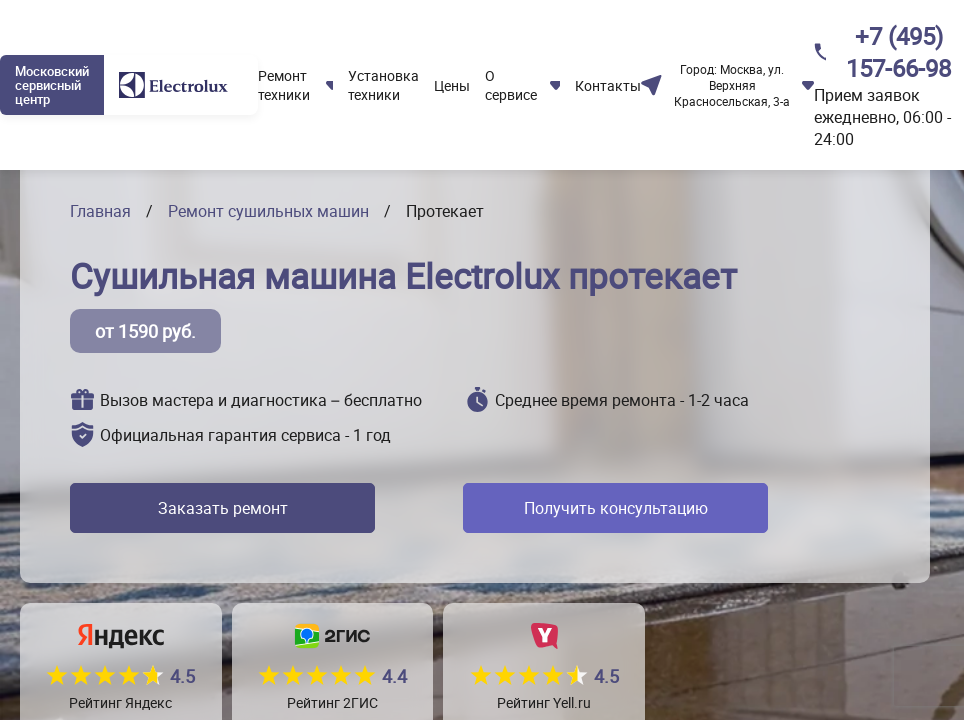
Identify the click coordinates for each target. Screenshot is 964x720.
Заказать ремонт (223, 508)
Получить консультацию (616, 508)
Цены (452, 85)
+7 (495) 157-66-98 (898, 52)
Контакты (608, 85)
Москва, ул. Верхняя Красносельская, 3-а (732, 85)
